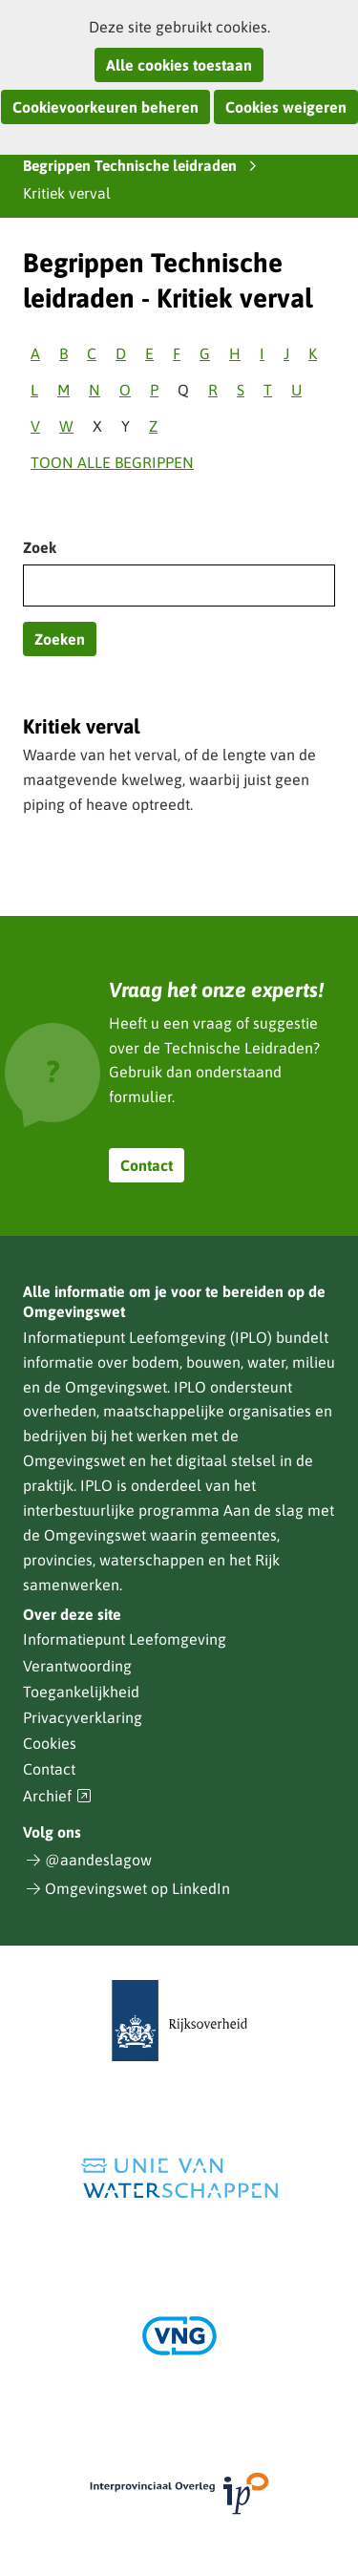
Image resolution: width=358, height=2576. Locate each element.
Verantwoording (77, 1665)
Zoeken (59, 639)
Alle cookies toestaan (179, 65)
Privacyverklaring (82, 1717)
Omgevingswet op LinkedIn (137, 1888)
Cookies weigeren (286, 107)
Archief (57, 1796)
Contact (146, 1165)
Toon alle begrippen (112, 462)
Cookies (49, 1743)
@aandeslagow (98, 1859)
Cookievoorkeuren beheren (105, 107)
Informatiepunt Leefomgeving (124, 1639)
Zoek (39, 547)
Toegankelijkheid (81, 1691)
